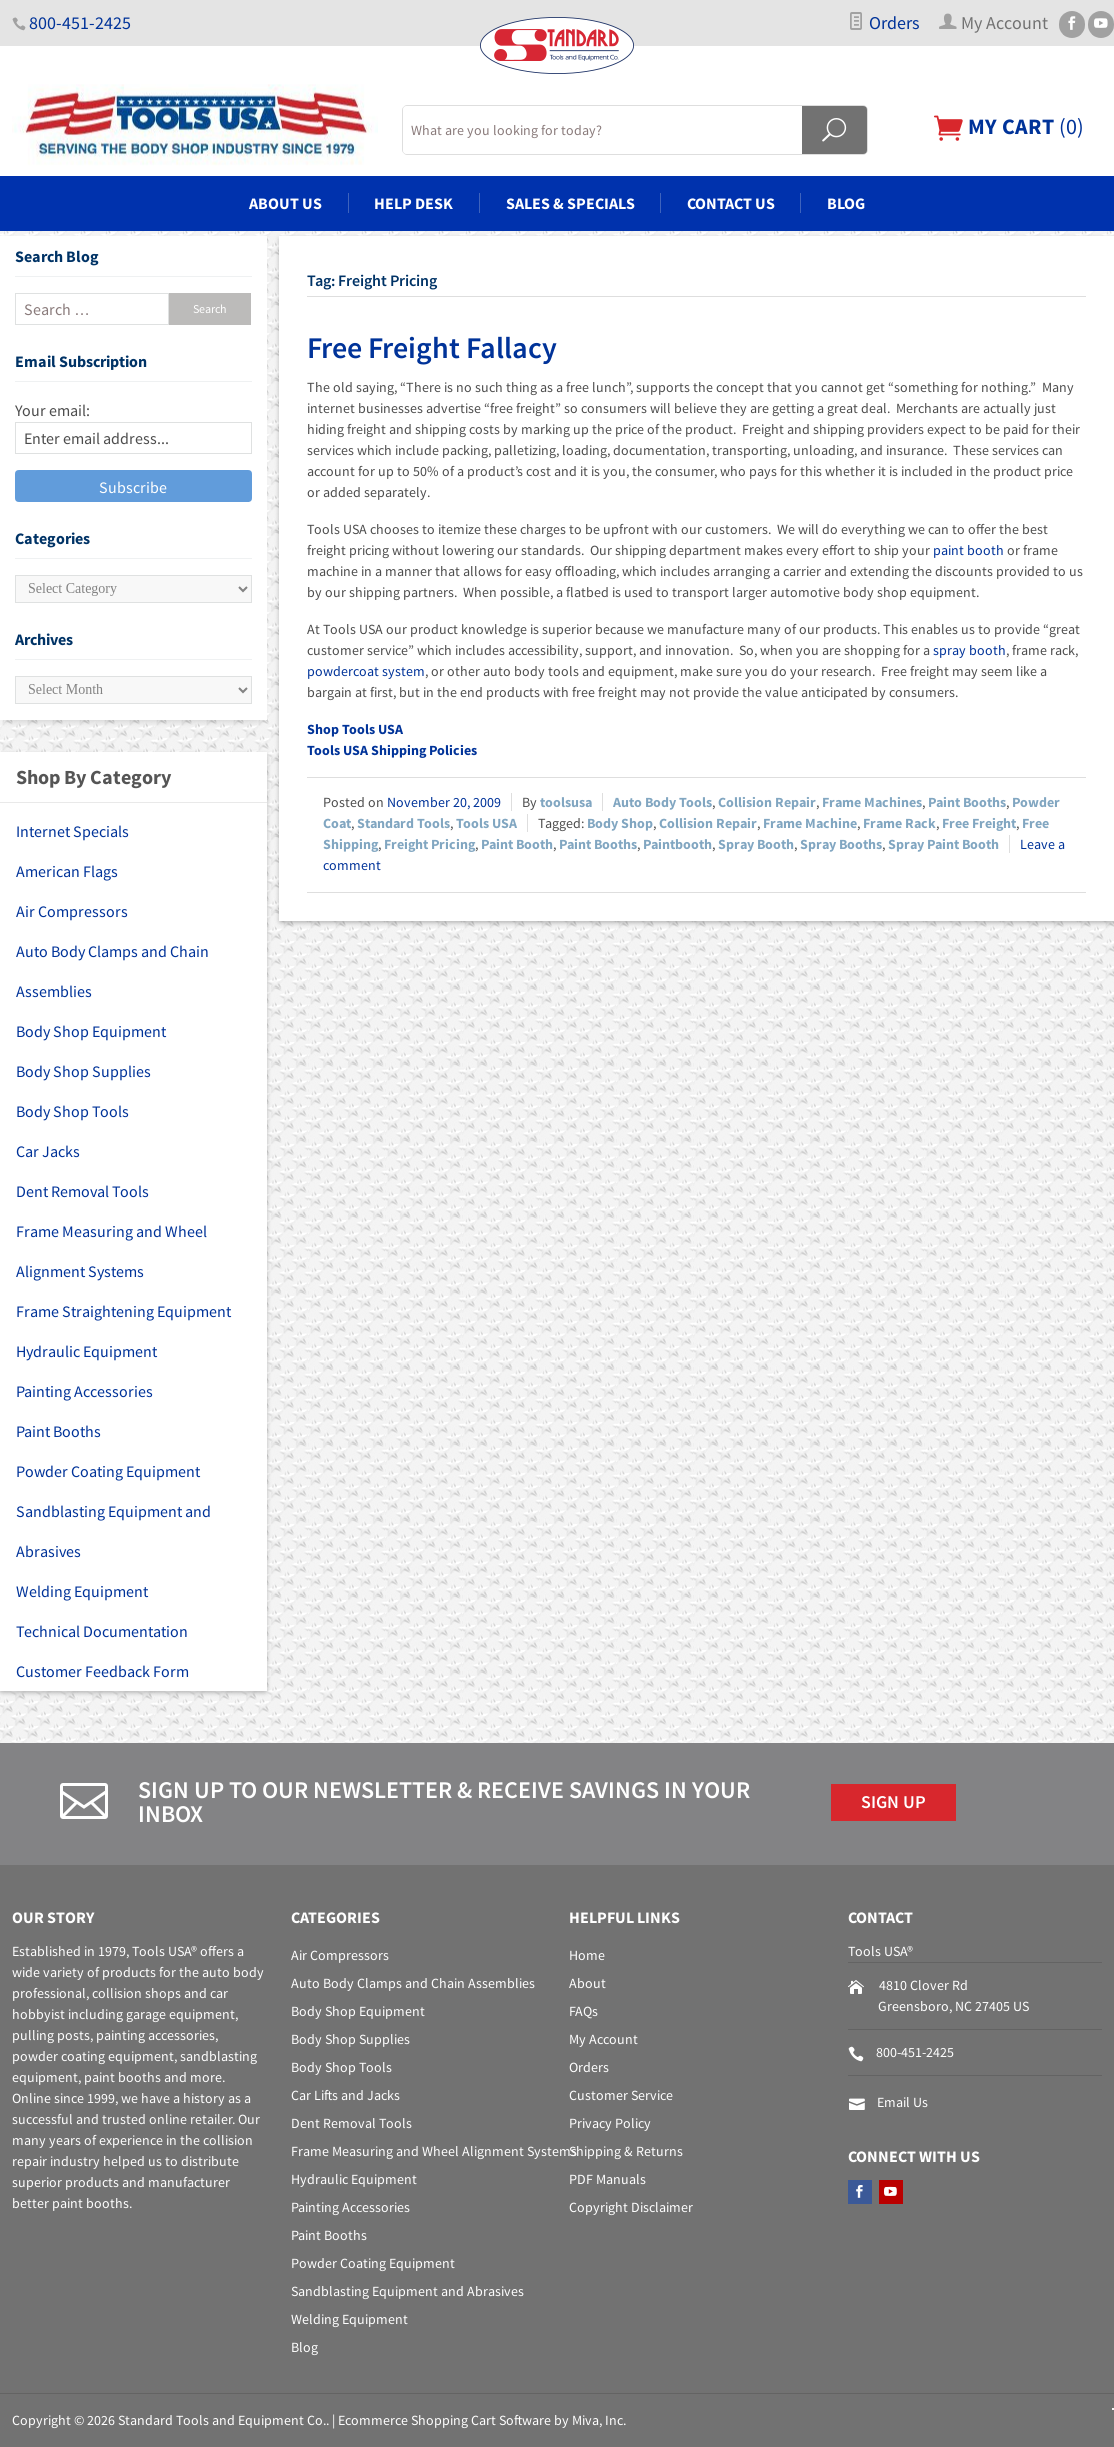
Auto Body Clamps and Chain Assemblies (112, 971)
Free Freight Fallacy (432, 347)
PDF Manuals (607, 2179)
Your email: (52, 410)
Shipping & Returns (626, 2151)
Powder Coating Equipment (108, 1471)
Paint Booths (967, 802)
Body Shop (620, 823)
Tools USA (486, 823)
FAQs (583, 2011)
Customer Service (621, 2095)
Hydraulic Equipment (86, 1351)
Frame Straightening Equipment (123, 1311)
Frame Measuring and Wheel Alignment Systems (111, 1251)
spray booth (969, 650)
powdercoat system (366, 671)
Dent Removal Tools (82, 1191)
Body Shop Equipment (91, 1031)
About (587, 1983)
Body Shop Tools (72, 1111)
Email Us (902, 2102)
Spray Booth (756, 844)
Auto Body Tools (662, 802)
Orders (883, 23)
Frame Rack (899, 823)
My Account (603, 2039)
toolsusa (566, 802)
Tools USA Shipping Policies (392, 750)
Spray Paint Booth (943, 844)
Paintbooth (677, 844)
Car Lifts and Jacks (345, 2095)
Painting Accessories (84, 1391)
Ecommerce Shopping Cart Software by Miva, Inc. (482, 2420)
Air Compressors (72, 911)
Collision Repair (767, 802)
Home (587, 1955)
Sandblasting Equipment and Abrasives (113, 1531)
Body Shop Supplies (83, 1071)
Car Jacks (48, 1151)
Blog (846, 203)
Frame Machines (872, 802)
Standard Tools (403, 823)
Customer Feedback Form (102, 1671)
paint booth (968, 550)
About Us (285, 203)
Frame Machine (810, 823)
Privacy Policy (610, 2123)
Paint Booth (517, 844)
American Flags (67, 871)
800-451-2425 (80, 23)
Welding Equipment (82, 1591)
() (1009, 126)
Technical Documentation (102, 1631)
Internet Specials (72, 831)
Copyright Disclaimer (631, 2207)
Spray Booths (841, 844)
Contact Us (731, 203)
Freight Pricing (429, 844)
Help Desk (413, 203)
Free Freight (979, 823)
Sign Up (893, 1802)
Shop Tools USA (355, 729)
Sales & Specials (570, 203)
